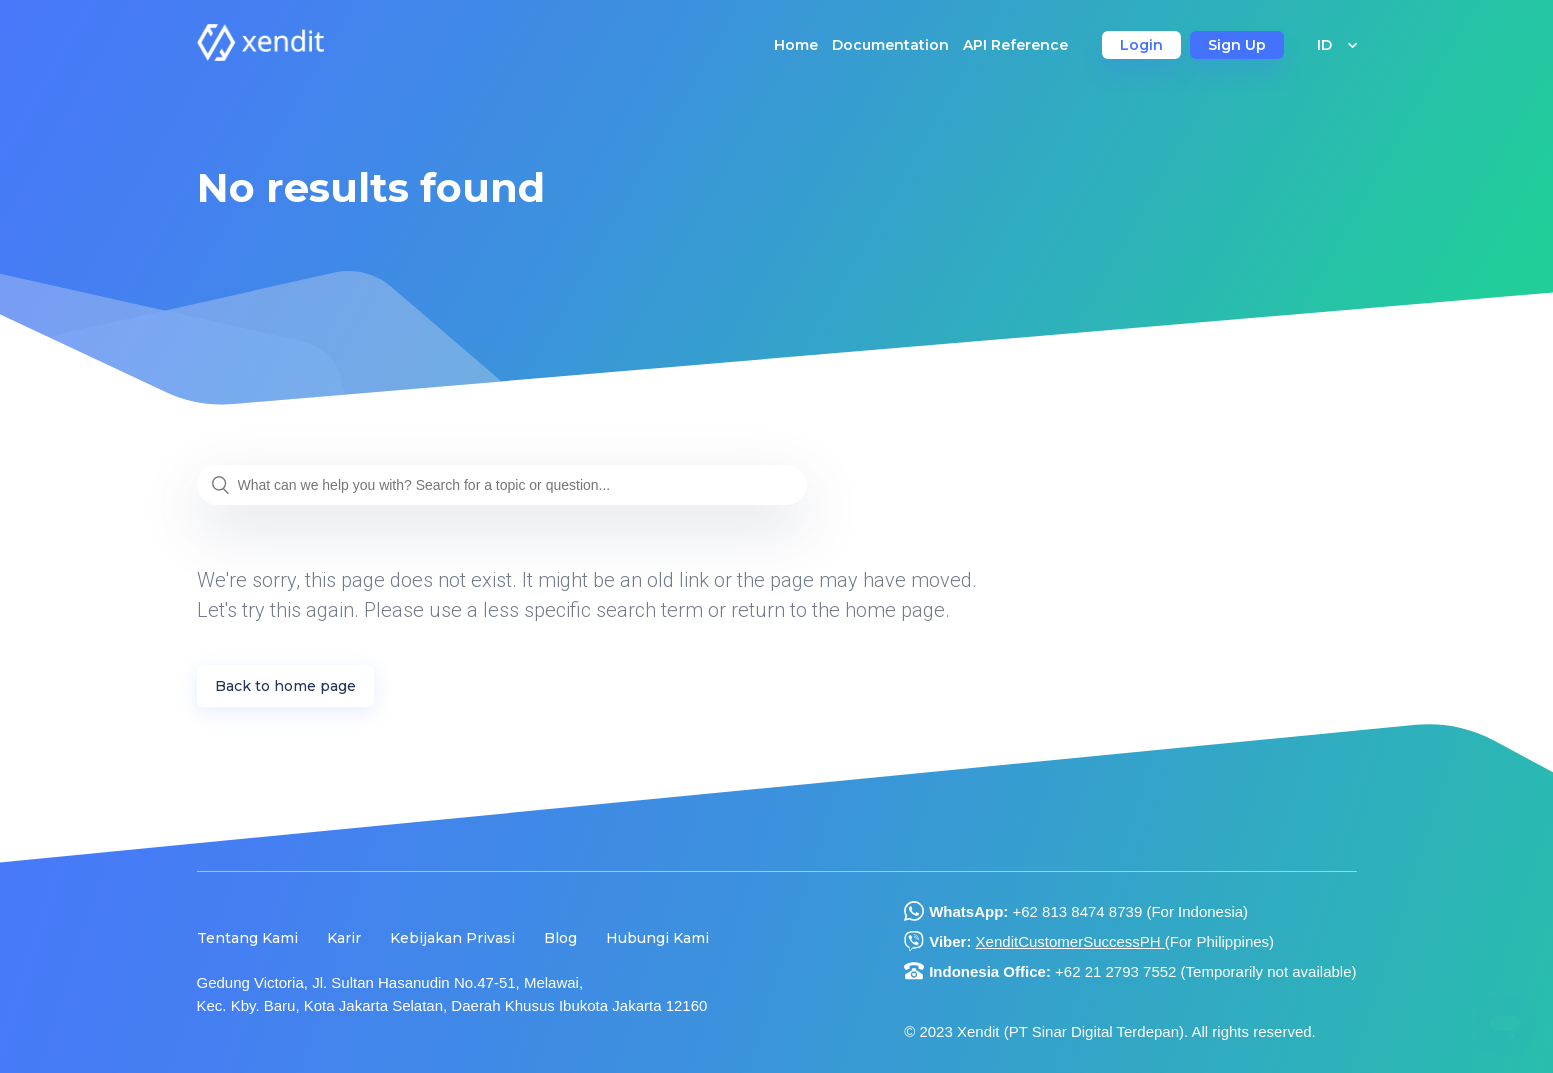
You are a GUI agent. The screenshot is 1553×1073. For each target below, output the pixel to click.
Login (1141, 45)
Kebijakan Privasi (452, 938)
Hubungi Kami (657, 938)
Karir (344, 938)
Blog (560, 938)
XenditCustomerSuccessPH (1070, 941)
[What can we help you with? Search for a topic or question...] (502, 485)
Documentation (890, 45)
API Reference (1015, 45)
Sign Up (1237, 45)
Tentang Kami (247, 938)
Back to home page (285, 686)
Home (796, 45)
